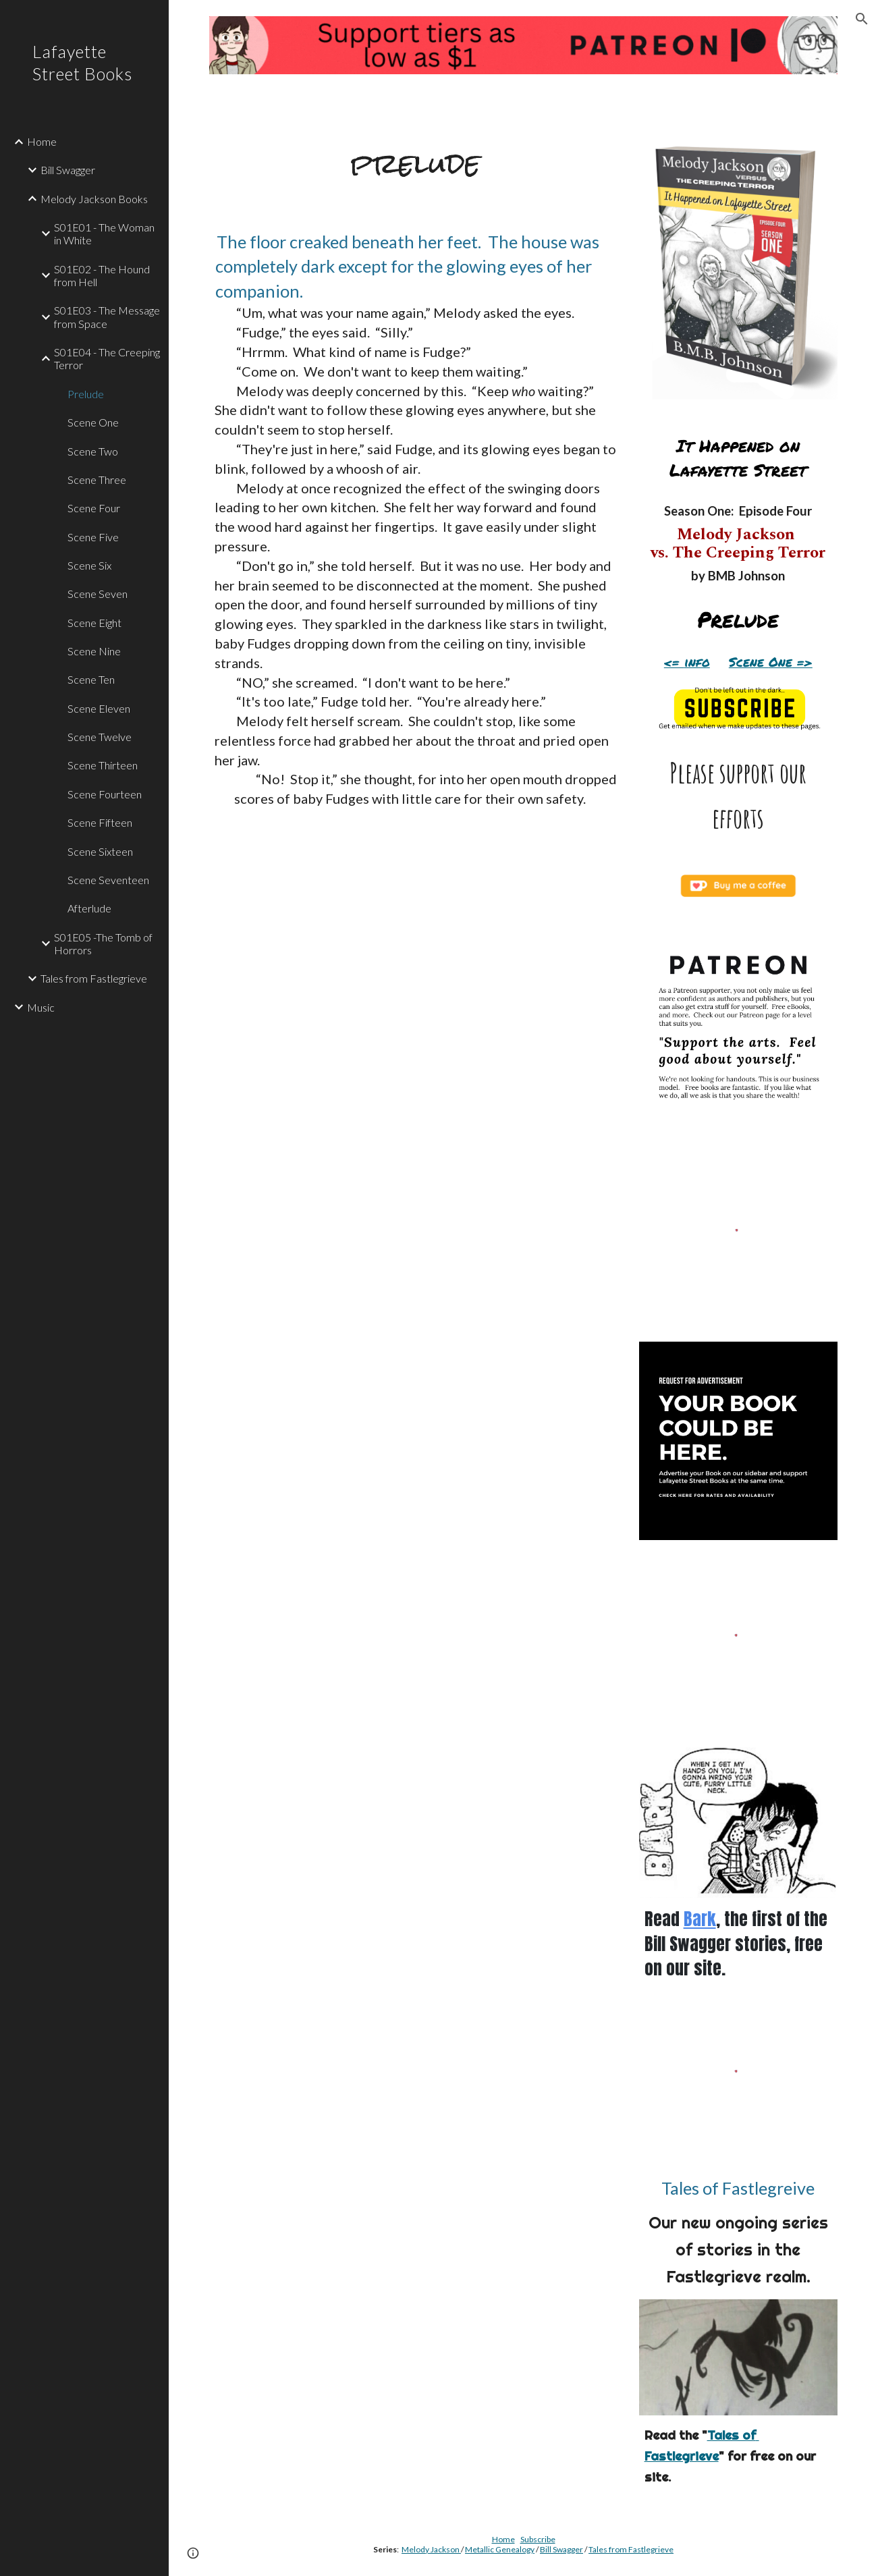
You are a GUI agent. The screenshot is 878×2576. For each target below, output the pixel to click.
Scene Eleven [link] (98, 708)
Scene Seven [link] (97, 593)
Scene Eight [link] (94, 622)
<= (674, 662)
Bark (700, 1918)
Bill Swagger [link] (67, 169)
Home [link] (42, 141)
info (697, 662)
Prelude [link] (85, 393)
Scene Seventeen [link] (108, 879)
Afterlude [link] (89, 908)
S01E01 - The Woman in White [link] (104, 233)
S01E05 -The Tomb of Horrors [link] (103, 943)
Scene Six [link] (89, 565)
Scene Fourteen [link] (104, 794)
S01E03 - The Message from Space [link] (107, 316)
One (780, 662)
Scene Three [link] (96, 479)
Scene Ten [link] (91, 679)
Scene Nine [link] (94, 651)
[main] (416, 163)
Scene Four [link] (93, 507)
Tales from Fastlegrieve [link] (93, 978)
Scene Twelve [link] (99, 736)
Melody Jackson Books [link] (94, 198)
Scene (749, 662)
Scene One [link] (93, 422)
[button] (862, 19)
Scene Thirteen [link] (102, 765)
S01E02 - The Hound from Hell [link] (102, 275)
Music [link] (41, 1007)
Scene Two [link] (92, 451)
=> (802, 662)
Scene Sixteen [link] (100, 851)
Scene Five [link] (93, 536)
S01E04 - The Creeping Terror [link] (107, 358)
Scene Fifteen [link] (99, 822)
